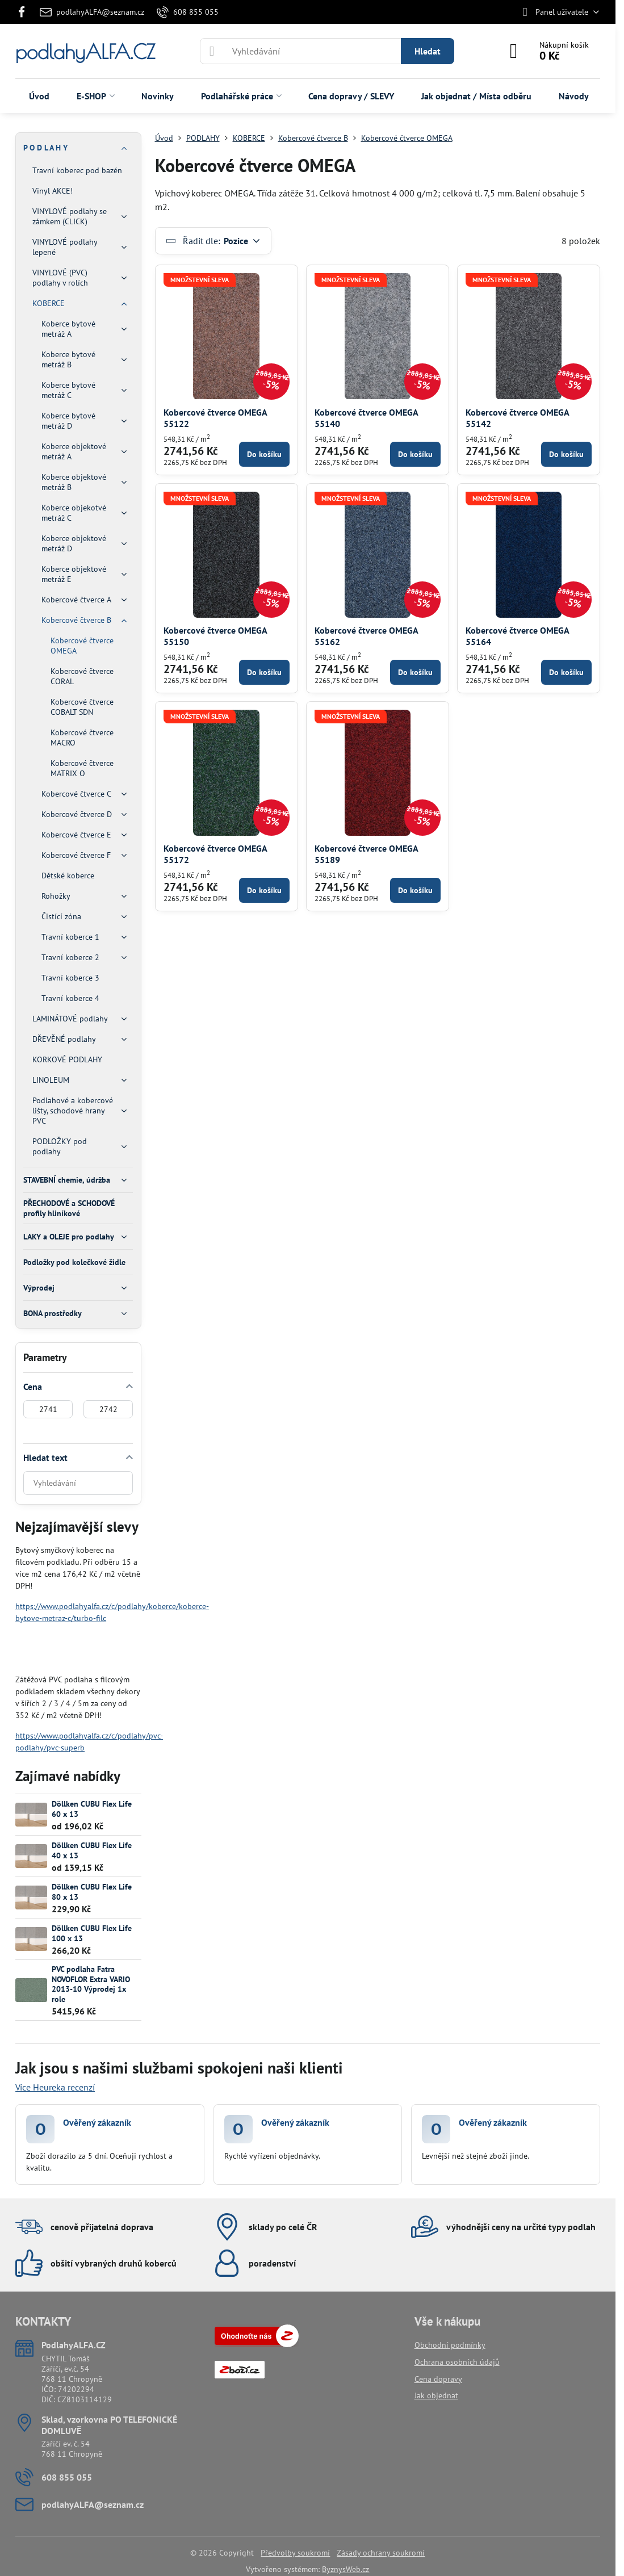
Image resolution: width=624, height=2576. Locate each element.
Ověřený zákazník (97, 2122)
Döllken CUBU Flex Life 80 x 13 (92, 1892)
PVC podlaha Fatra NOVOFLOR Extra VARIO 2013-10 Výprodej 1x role (91, 1984)
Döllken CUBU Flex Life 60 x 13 (92, 1809)
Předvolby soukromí (295, 2553)
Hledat (427, 51)
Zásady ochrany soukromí (381, 2553)
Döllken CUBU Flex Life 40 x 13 (92, 1850)
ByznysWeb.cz (345, 2569)
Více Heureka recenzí (55, 2087)
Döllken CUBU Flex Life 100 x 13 (92, 1933)
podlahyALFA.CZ (85, 51)
